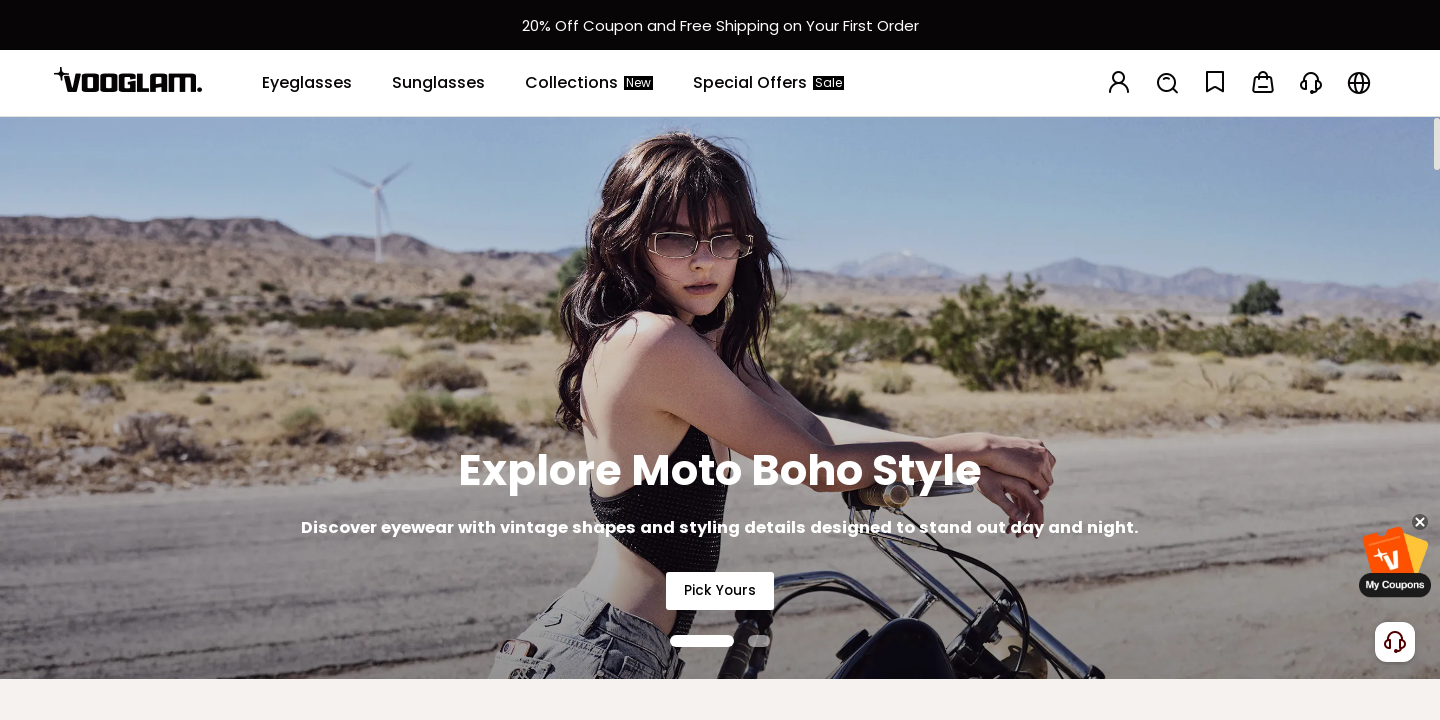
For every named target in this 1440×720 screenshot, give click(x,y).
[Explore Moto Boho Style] (720, 397)
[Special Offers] (768, 83)
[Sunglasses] (438, 83)
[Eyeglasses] (307, 83)
